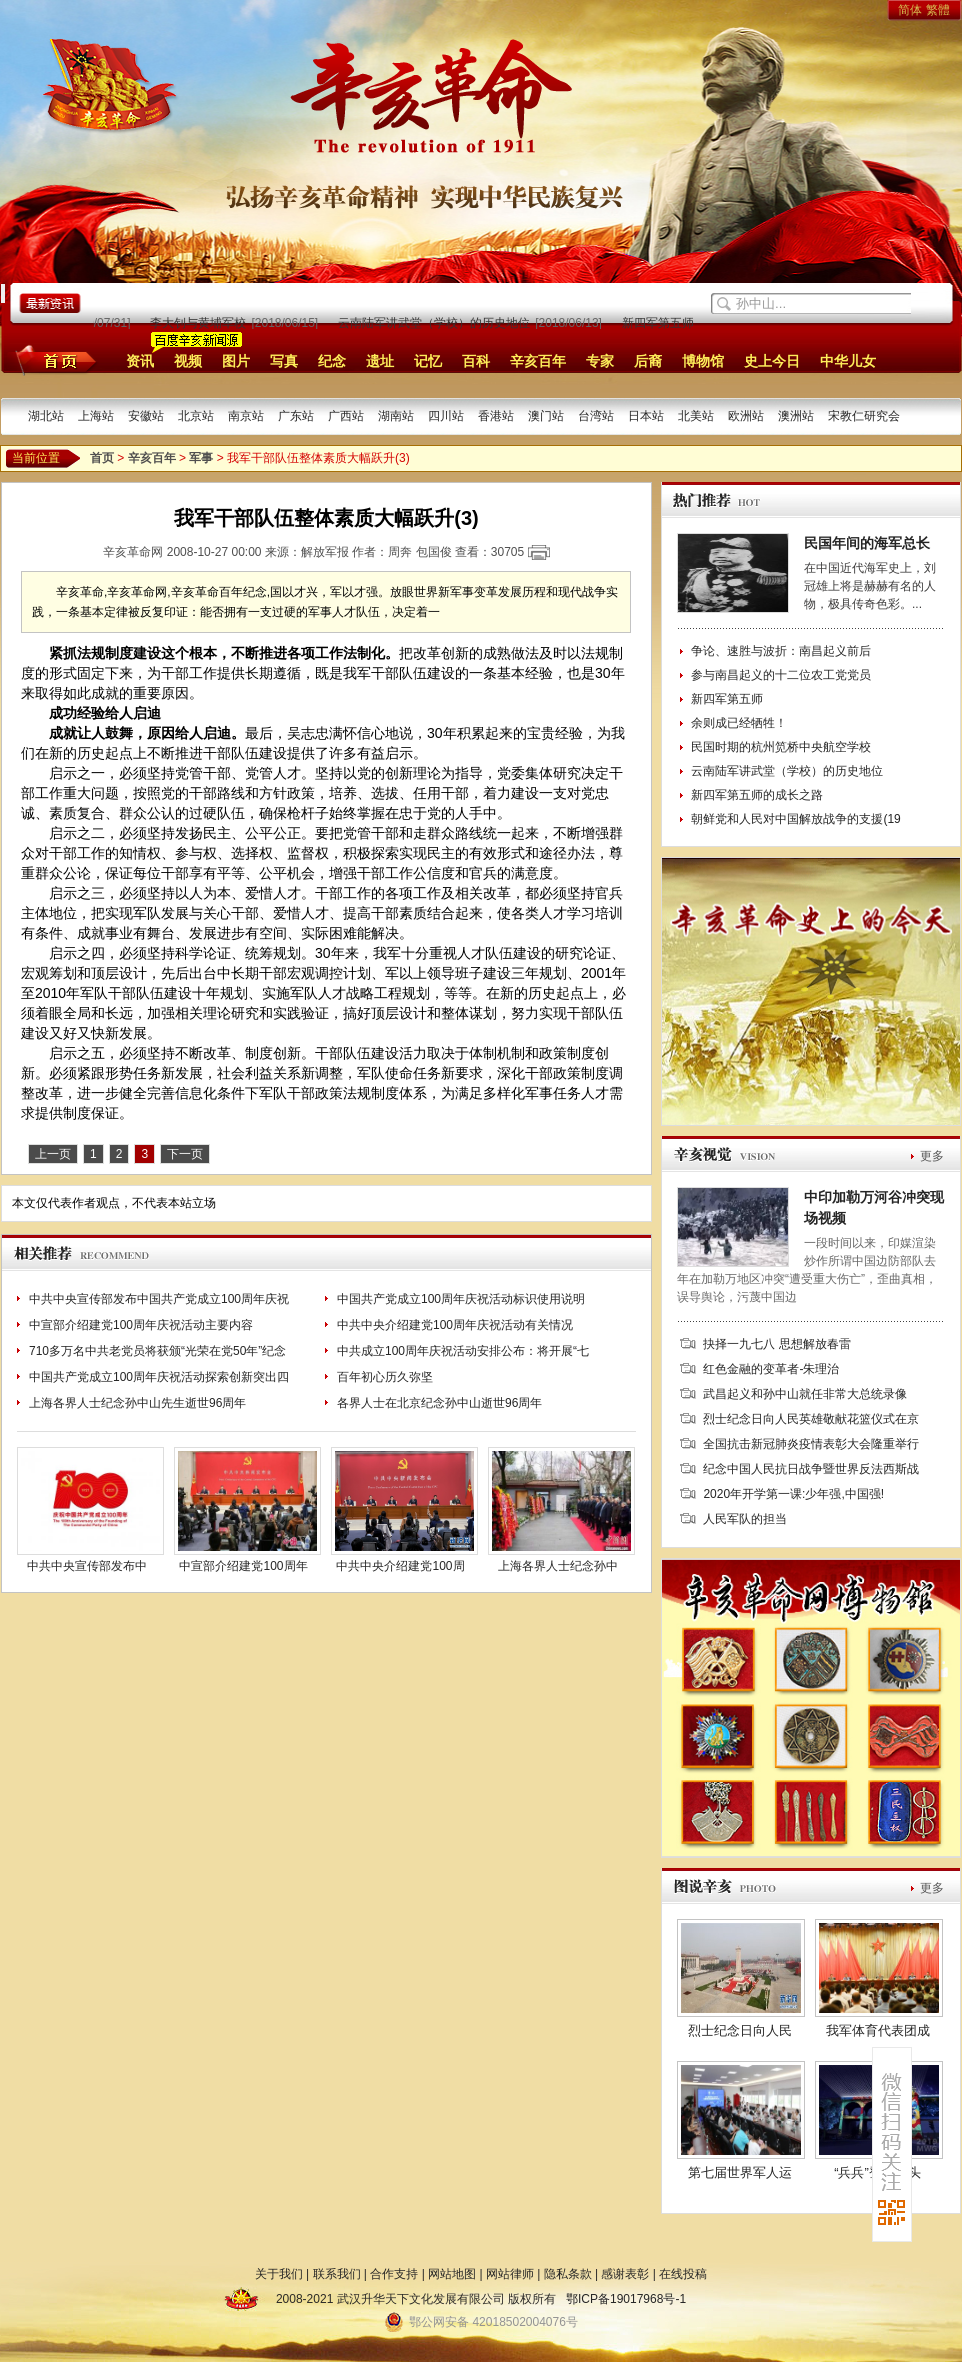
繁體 (938, 10)
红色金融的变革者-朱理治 (771, 1369)
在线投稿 (683, 2274)
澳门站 (546, 416)
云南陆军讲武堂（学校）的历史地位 (438, 323)
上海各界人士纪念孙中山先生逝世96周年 (137, 1403)
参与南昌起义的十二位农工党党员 (781, 675)
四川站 (446, 416)
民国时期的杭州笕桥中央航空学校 (781, 747)
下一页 (185, 1154)
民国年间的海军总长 (867, 543)
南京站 (246, 416)
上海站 (96, 416)
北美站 (696, 416)
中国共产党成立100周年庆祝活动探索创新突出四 (159, 1377)
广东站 (296, 416)
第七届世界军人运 (740, 2172)
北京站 (196, 416)
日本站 (646, 416)
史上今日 (772, 361)
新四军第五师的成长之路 (692, 323)
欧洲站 (746, 416)
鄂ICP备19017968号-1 (626, 2299)
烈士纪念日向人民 (740, 2030)
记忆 (428, 361)
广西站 (346, 416)
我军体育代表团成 (878, 2030)
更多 (932, 1156)
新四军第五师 (727, 699)
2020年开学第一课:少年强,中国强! (793, 1494)
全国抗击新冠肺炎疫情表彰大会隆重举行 (811, 1444)
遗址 (380, 361)
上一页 (53, 1154)
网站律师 (510, 2274)
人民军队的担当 (745, 1519)
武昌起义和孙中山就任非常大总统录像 (805, 1394)
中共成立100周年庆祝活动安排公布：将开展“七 (463, 1351)
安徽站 (146, 416)
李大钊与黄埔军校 (202, 323)
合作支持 (394, 2274)
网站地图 (452, 2274)
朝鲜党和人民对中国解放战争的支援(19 (795, 819)
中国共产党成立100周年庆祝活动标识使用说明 (461, 1299)
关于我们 (279, 2274)
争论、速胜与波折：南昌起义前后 (781, 651)
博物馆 (703, 361)
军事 (201, 458)
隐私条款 (568, 2274)
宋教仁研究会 (864, 416)
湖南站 (396, 416)
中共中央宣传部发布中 (87, 1566)
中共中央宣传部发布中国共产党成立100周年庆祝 (159, 1299)
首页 (52, 360)
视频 (188, 361)
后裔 (648, 361)
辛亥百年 (538, 361)
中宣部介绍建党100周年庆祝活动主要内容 (141, 1325)
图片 (236, 361)
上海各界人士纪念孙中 (558, 1566)
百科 (476, 361)
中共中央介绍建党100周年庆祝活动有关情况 (455, 1325)
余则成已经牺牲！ (739, 723)
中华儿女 (848, 361)
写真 (284, 361)
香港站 (496, 416)
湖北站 (46, 416)
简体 (910, 10)
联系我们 (337, 2274)
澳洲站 (796, 416)
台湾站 (596, 416)
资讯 (140, 361)
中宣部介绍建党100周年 (243, 1566)
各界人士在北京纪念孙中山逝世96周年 (439, 1403)
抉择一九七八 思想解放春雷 (776, 1344)
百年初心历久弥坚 (385, 1377)
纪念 (332, 361)
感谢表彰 (625, 2274)
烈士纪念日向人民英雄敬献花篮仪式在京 (811, 1419)
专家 (600, 361)
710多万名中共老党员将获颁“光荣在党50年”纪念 (157, 1351)
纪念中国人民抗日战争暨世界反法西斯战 (811, 1469)
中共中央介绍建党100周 (400, 1566)
